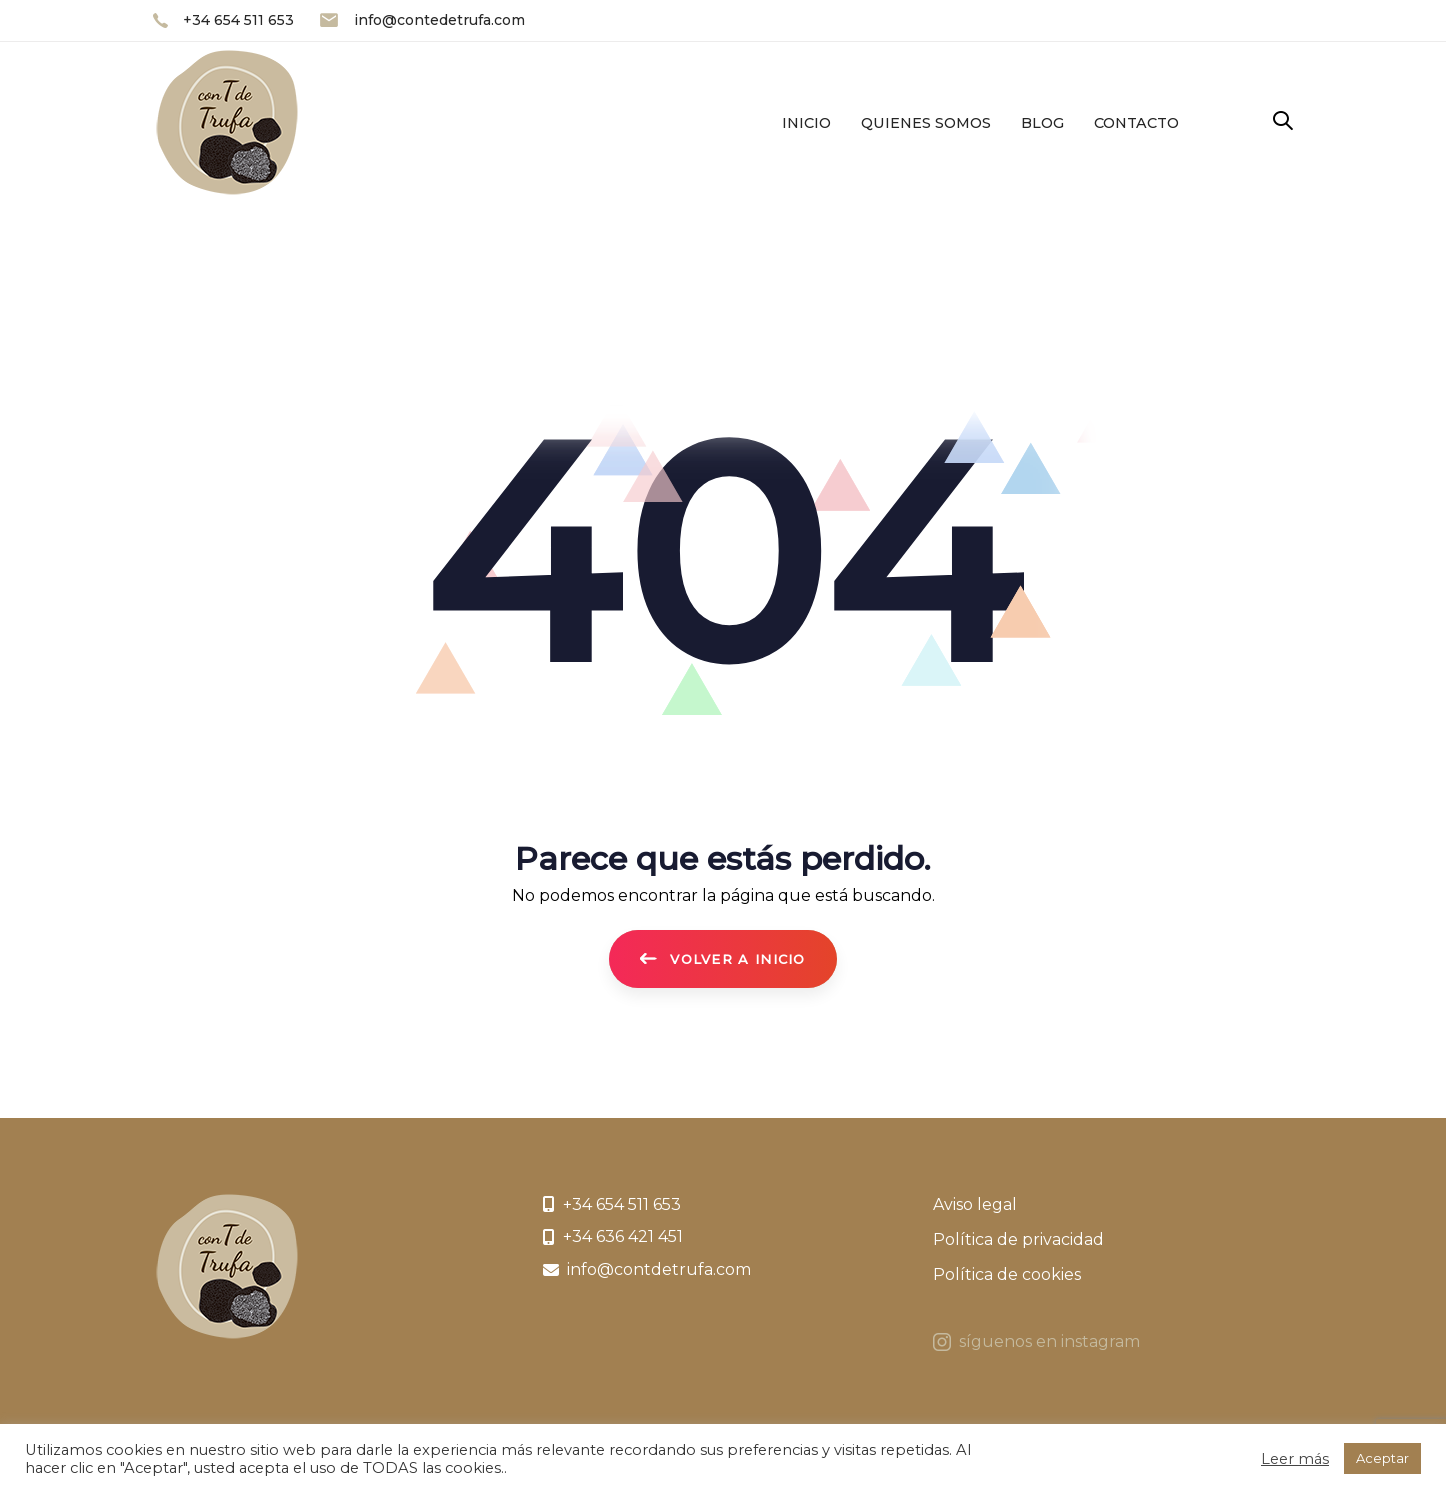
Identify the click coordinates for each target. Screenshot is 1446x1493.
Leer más (1295, 1459)
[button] (1283, 121)
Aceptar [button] (1382, 1458)
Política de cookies (1007, 1274)
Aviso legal (975, 1204)
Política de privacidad (1018, 1239)
